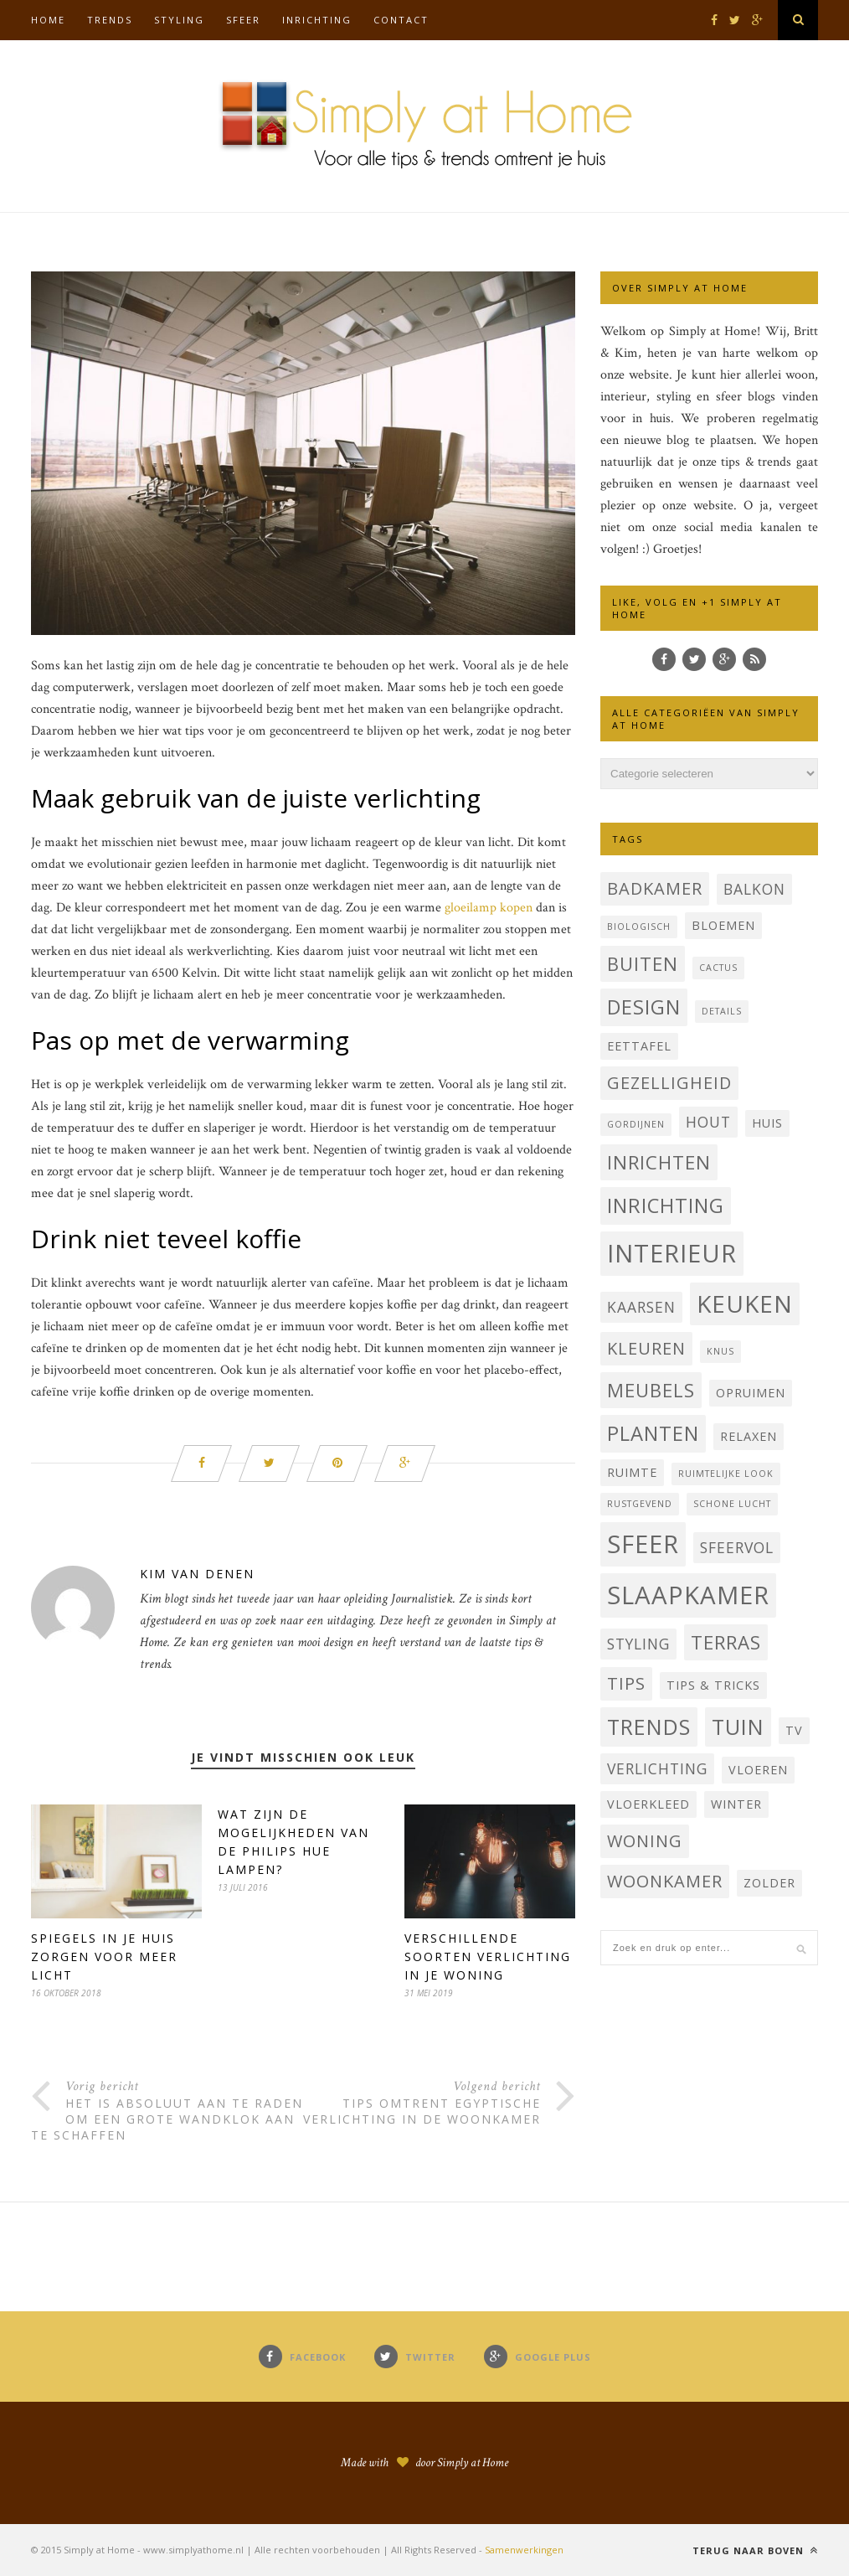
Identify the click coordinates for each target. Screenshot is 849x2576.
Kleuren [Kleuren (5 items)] (646, 1348)
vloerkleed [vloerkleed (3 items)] (648, 1804)
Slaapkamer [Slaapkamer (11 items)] (688, 1595)
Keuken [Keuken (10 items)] (745, 1303)
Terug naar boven (755, 2550)
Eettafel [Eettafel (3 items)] (639, 1046)
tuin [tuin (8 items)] (738, 1726)
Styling (179, 19)
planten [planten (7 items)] (653, 1433)
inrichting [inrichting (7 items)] (665, 1205)
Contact (401, 19)
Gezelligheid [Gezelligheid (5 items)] (669, 1082)
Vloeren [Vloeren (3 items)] (758, 1770)
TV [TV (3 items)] (794, 1730)
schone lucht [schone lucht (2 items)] (732, 1504)
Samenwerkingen (524, 2549)
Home (48, 19)
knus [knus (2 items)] (720, 1351)
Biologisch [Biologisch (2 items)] (639, 926)
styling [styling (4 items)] (638, 1644)
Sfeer (243, 19)
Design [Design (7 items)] (644, 1007)
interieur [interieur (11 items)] (672, 1253)
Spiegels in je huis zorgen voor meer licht (104, 1956)
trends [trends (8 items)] (649, 1726)
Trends (109, 19)
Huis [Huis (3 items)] (767, 1123)
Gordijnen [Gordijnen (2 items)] (636, 1124)
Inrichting (317, 19)
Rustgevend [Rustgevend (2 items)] (639, 1504)
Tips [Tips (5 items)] (626, 1683)
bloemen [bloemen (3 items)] (723, 925)
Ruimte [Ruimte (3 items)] (632, 1472)
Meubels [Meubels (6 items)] (651, 1389)
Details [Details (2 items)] (722, 1011)
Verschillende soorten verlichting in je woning (487, 1956)
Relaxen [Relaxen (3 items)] (748, 1436)
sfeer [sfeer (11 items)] (643, 1544)
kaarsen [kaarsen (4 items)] (641, 1307)
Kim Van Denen (197, 1574)
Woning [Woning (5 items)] (644, 1841)
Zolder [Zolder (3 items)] (769, 1883)
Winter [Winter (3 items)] (736, 1804)
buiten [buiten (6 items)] (642, 963)
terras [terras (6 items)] (726, 1642)
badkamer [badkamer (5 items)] (654, 888)
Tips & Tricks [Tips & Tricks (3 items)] (713, 1685)
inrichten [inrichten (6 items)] (659, 1161)
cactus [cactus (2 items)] (718, 967)
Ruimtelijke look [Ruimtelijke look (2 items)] (726, 1473)
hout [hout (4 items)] (708, 1122)
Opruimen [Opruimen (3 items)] (750, 1393)
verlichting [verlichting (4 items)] (657, 1768)
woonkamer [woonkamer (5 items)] (665, 1881)
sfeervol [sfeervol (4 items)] (737, 1547)
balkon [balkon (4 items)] (754, 889)
